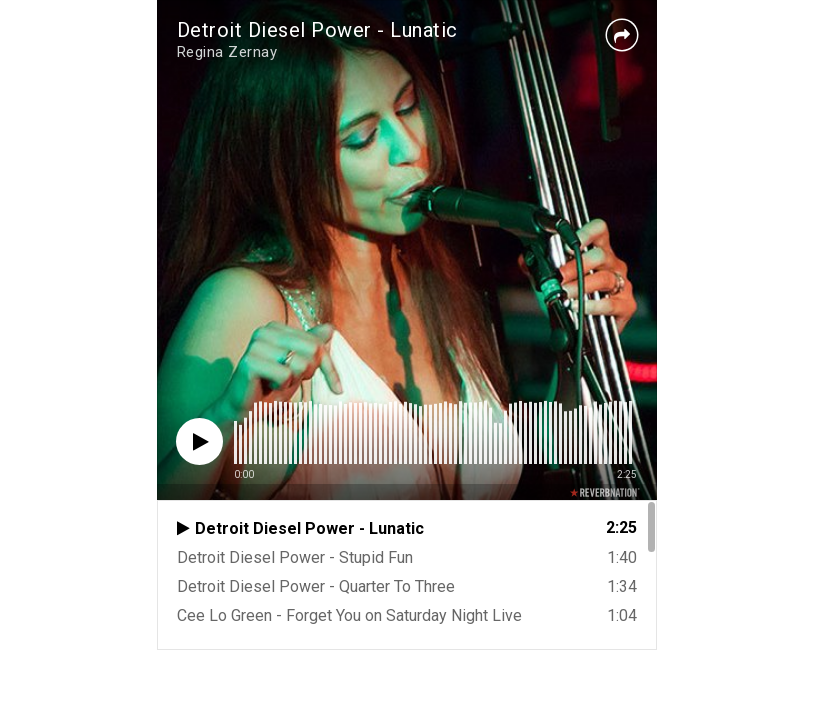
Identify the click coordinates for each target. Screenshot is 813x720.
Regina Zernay (227, 52)
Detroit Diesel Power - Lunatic (317, 30)
